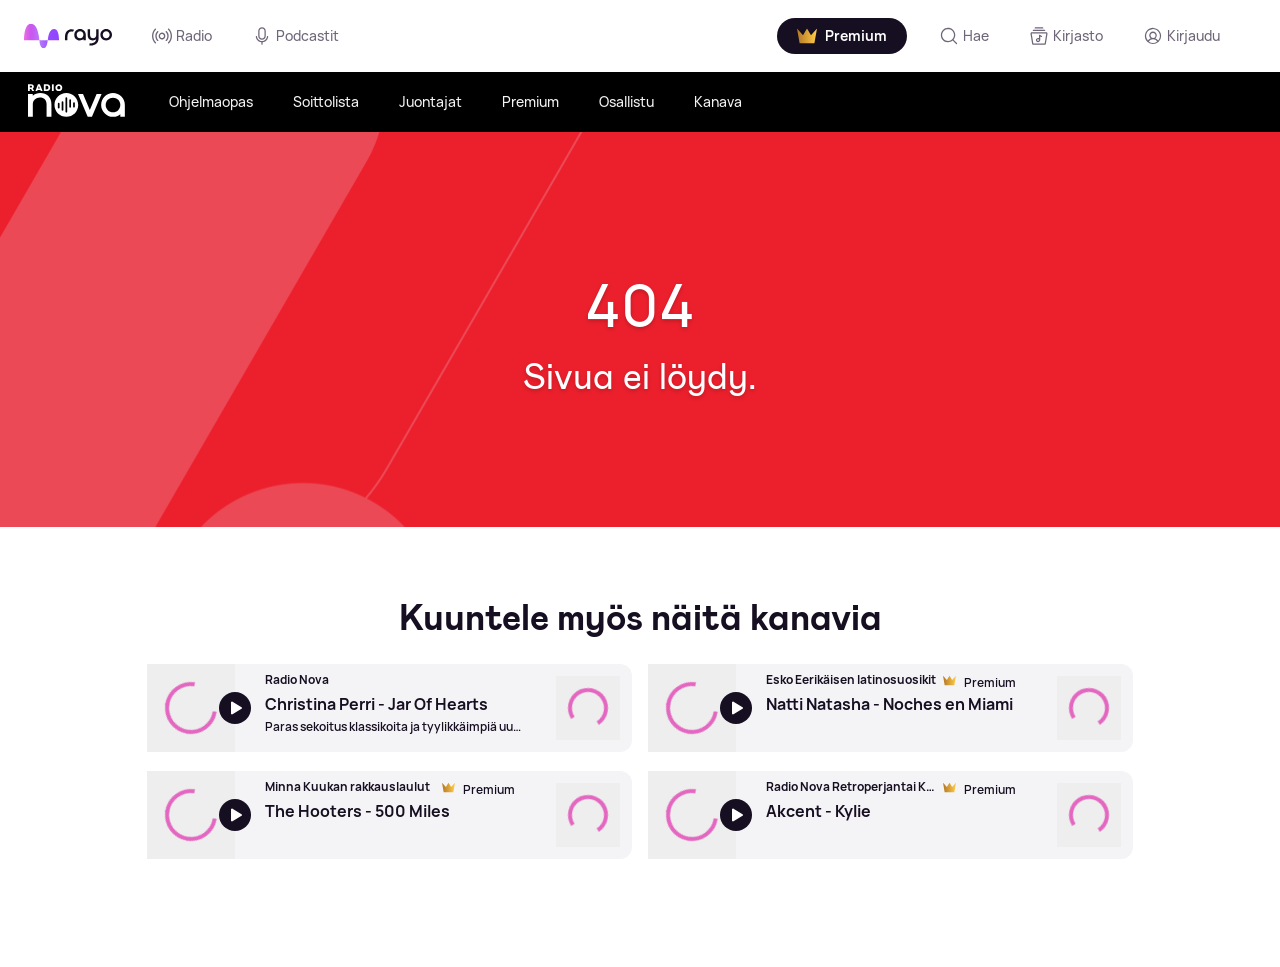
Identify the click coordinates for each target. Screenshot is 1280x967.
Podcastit (295, 36)
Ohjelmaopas (211, 101)
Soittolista (326, 101)
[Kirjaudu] (1181, 36)
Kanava (718, 101)
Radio (182, 36)
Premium (530, 101)
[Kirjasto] (1066, 36)
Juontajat (430, 101)
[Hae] (964, 36)
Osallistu (626, 101)
